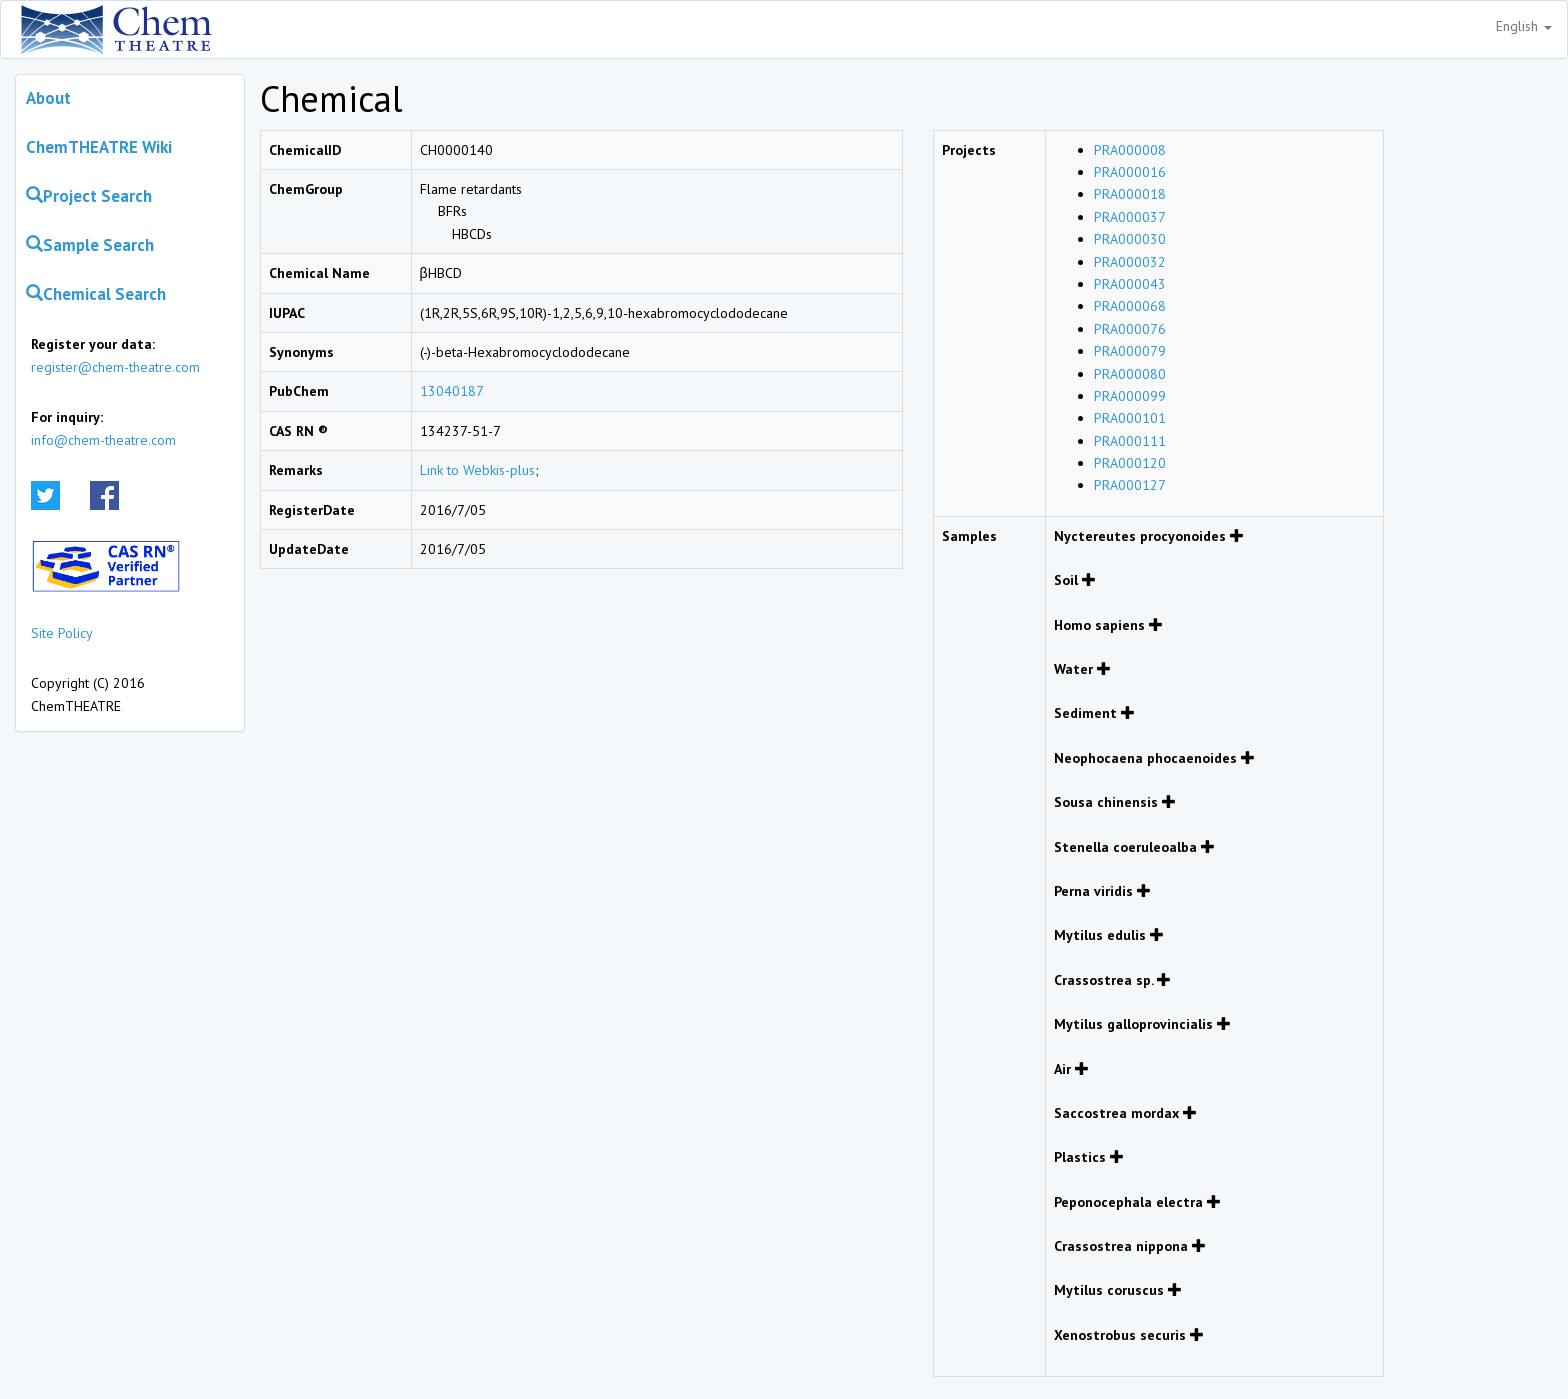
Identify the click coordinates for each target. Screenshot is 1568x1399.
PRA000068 (1130, 306)
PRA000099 (1130, 396)
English (1524, 26)
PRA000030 (1130, 239)
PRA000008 (1130, 150)
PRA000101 (1130, 418)
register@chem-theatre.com (115, 367)
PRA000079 (1130, 351)
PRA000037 (1130, 217)
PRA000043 (1130, 284)
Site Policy (62, 633)
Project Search (89, 196)
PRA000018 (1130, 194)
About (48, 98)
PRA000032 (1130, 262)
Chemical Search (96, 294)
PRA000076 (1130, 329)
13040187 (452, 391)
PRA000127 (1130, 485)
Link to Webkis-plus (477, 470)
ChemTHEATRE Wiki (99, 147)
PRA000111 (1130, 441)
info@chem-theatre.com (103, 440)
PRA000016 (1130, 172)
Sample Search (90, 245)
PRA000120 (1130, 463)
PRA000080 (1130, 374)
